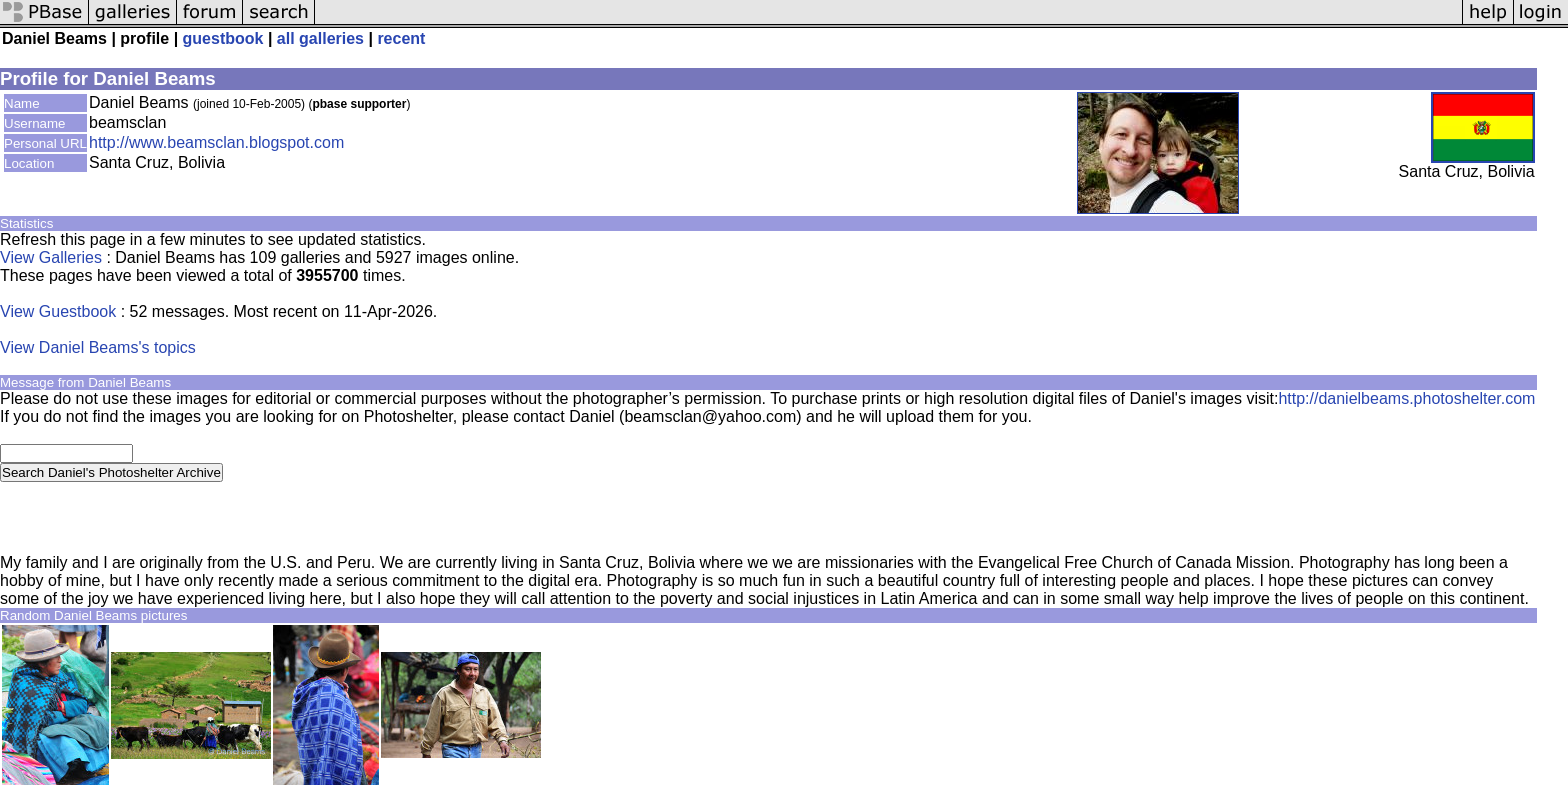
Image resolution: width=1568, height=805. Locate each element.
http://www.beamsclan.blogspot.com (216, 142)
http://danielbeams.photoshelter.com (1406, 398)
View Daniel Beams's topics (98, 347)
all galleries (320, 38)
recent (401, 38)
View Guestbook (58, 311)
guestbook (223, 38)
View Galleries (51, 257)
